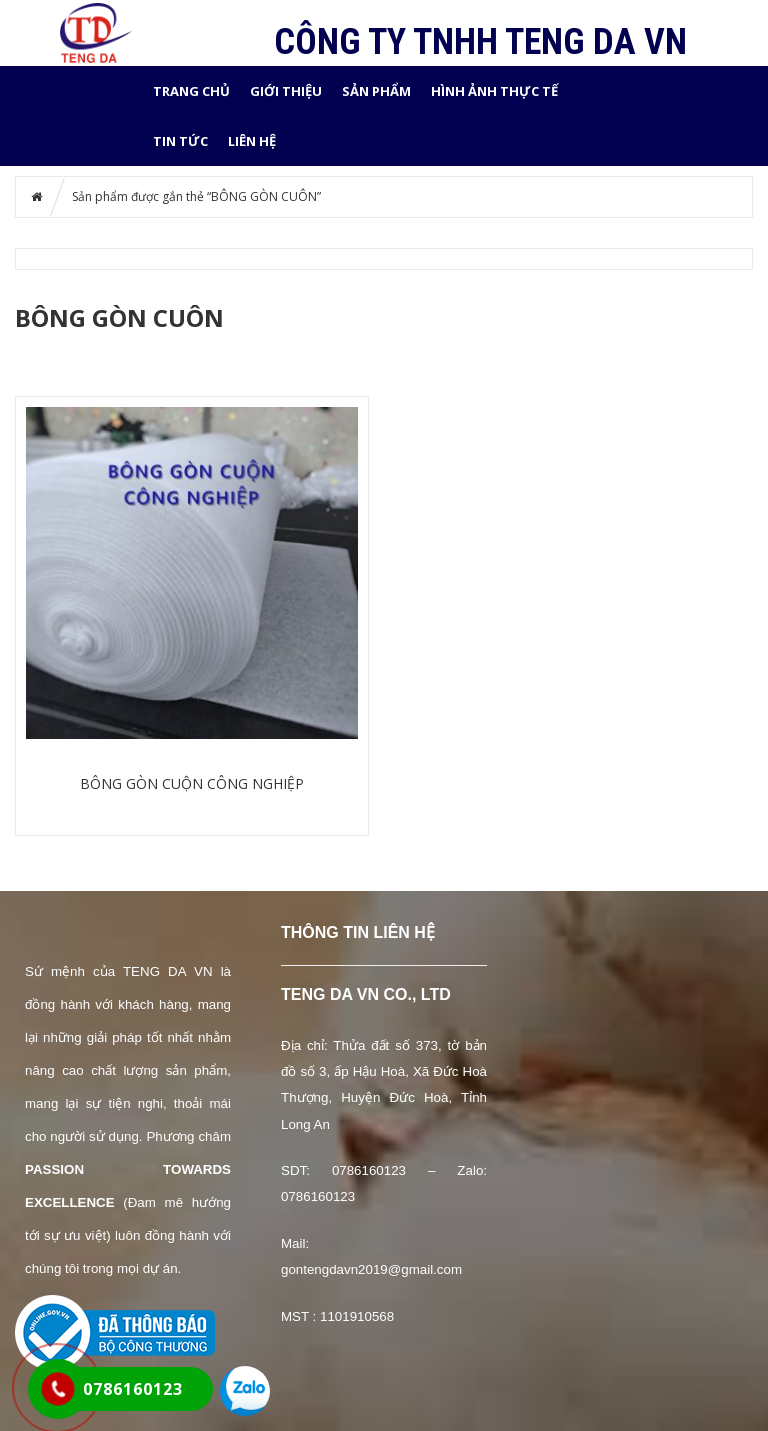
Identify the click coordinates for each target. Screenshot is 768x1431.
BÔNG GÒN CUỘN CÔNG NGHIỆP (192, 783)
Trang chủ (191, 91)
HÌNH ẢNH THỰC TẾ (494, 91)
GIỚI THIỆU (286, 91)
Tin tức (180, 141)
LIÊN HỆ (252, 141)
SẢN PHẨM (376, 91)
